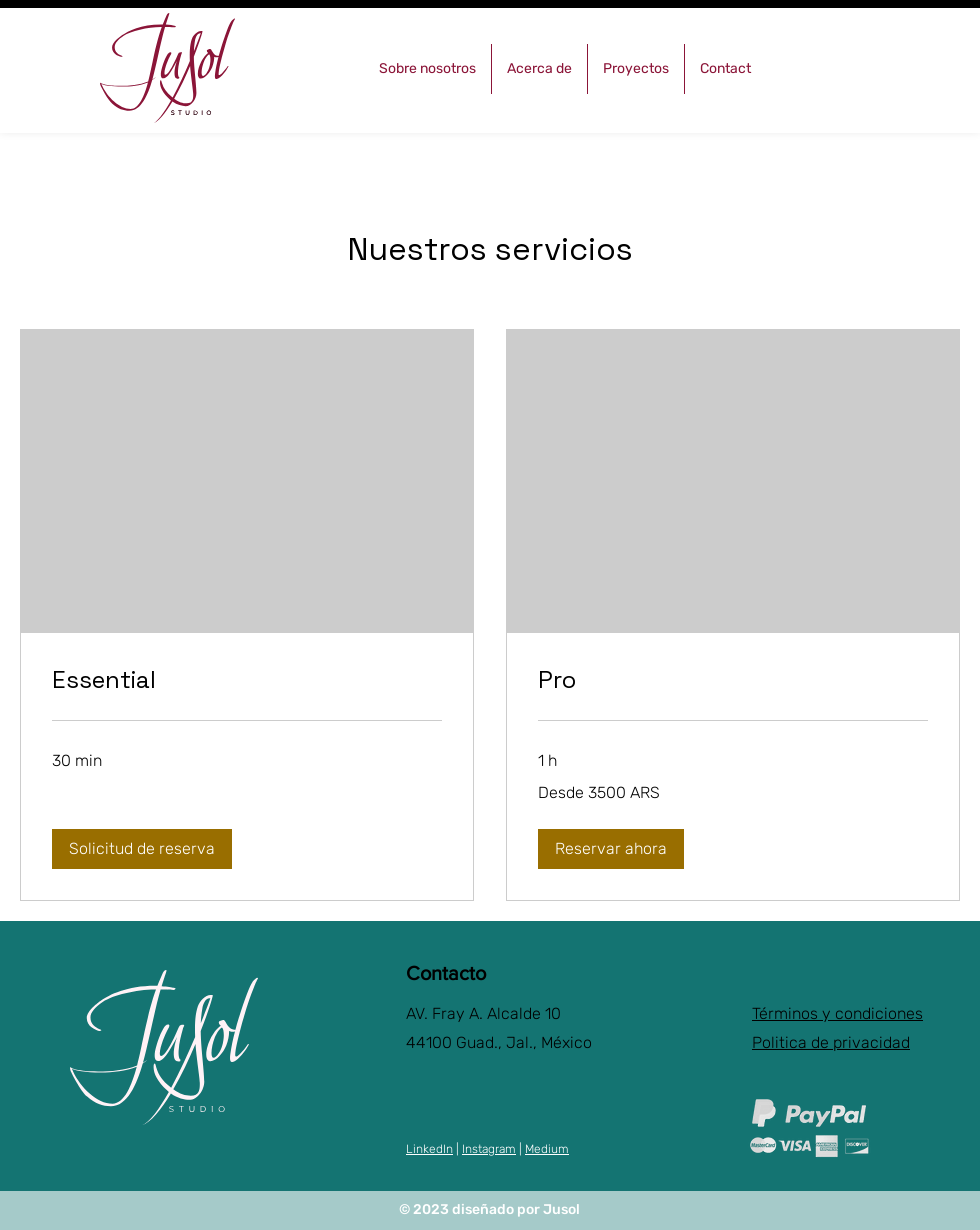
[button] (142, 849)
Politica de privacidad (831, 1042)
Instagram (489, 1149)
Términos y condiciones (837, 1013)
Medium (547, 1149)
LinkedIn (429, 1149)
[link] (247, 680)
